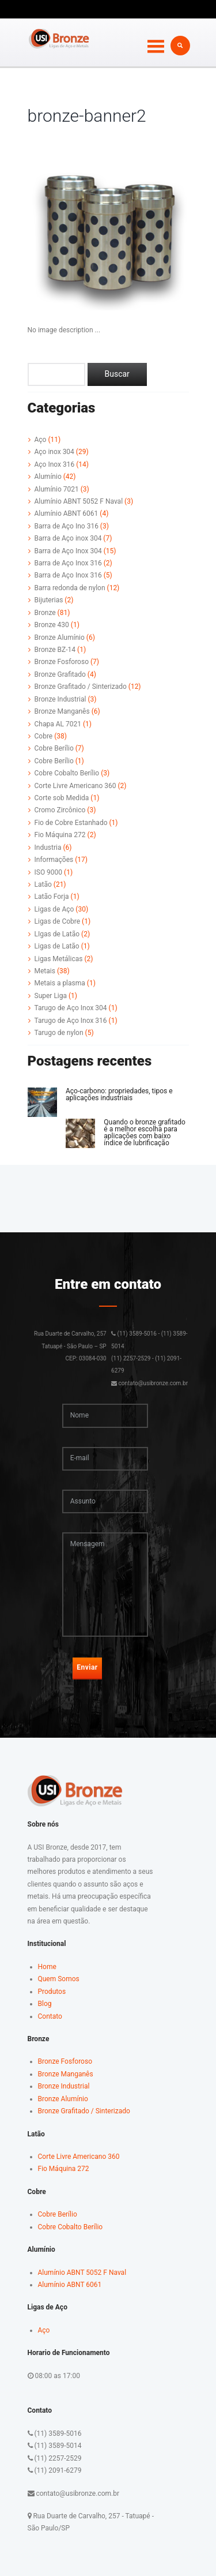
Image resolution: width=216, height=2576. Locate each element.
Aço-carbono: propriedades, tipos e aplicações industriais (119, 1094)
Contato (50, 2016)
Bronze (45, 613)
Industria (48, 847)
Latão (43, 884)
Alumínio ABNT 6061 (66, 513)
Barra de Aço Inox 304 (68, 551)
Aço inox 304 (54, 452)
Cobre (44, 736)
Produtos (52, 1992)
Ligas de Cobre (58, 921)
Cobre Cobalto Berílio (67, 773)
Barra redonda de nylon (70, 588)
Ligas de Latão (57, 946)
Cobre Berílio (54, 748)
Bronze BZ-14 (55, 650)
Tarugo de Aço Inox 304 (71, 1008)
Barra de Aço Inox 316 (68, 563)
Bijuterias (49, 600)
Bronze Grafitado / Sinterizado (81, 687)
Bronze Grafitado (60, 674)
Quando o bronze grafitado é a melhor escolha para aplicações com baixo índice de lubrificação (144, 1132)
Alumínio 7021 (57, 489)
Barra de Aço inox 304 (68, 538)
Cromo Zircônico (60, 810)
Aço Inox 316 (55, 464)
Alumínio (48, 477)
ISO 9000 (49, 872)
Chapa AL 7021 (58, 724)
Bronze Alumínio (60, 637)
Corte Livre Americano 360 (75, 786)
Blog (45, 2004)
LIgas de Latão (57, 934)
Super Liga (51, 996)
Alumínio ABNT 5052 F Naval (79, 501)
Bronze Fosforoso (62, 662)
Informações (54, 860)
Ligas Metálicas (59, 959)
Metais (45, 971)
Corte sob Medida (62, 798)
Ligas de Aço (54, 909)
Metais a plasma (60, 983)
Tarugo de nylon (59, 1033)
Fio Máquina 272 (60, 835)
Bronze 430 (52, 625)
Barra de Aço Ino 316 (66, 526)
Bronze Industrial (60, 699)
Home (47, 1967)
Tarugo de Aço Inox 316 (71, 1021)
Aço (41, 440)
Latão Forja (52, 897)
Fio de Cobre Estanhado (71, 823)
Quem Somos (58, 1979)
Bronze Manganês (62, 711)
